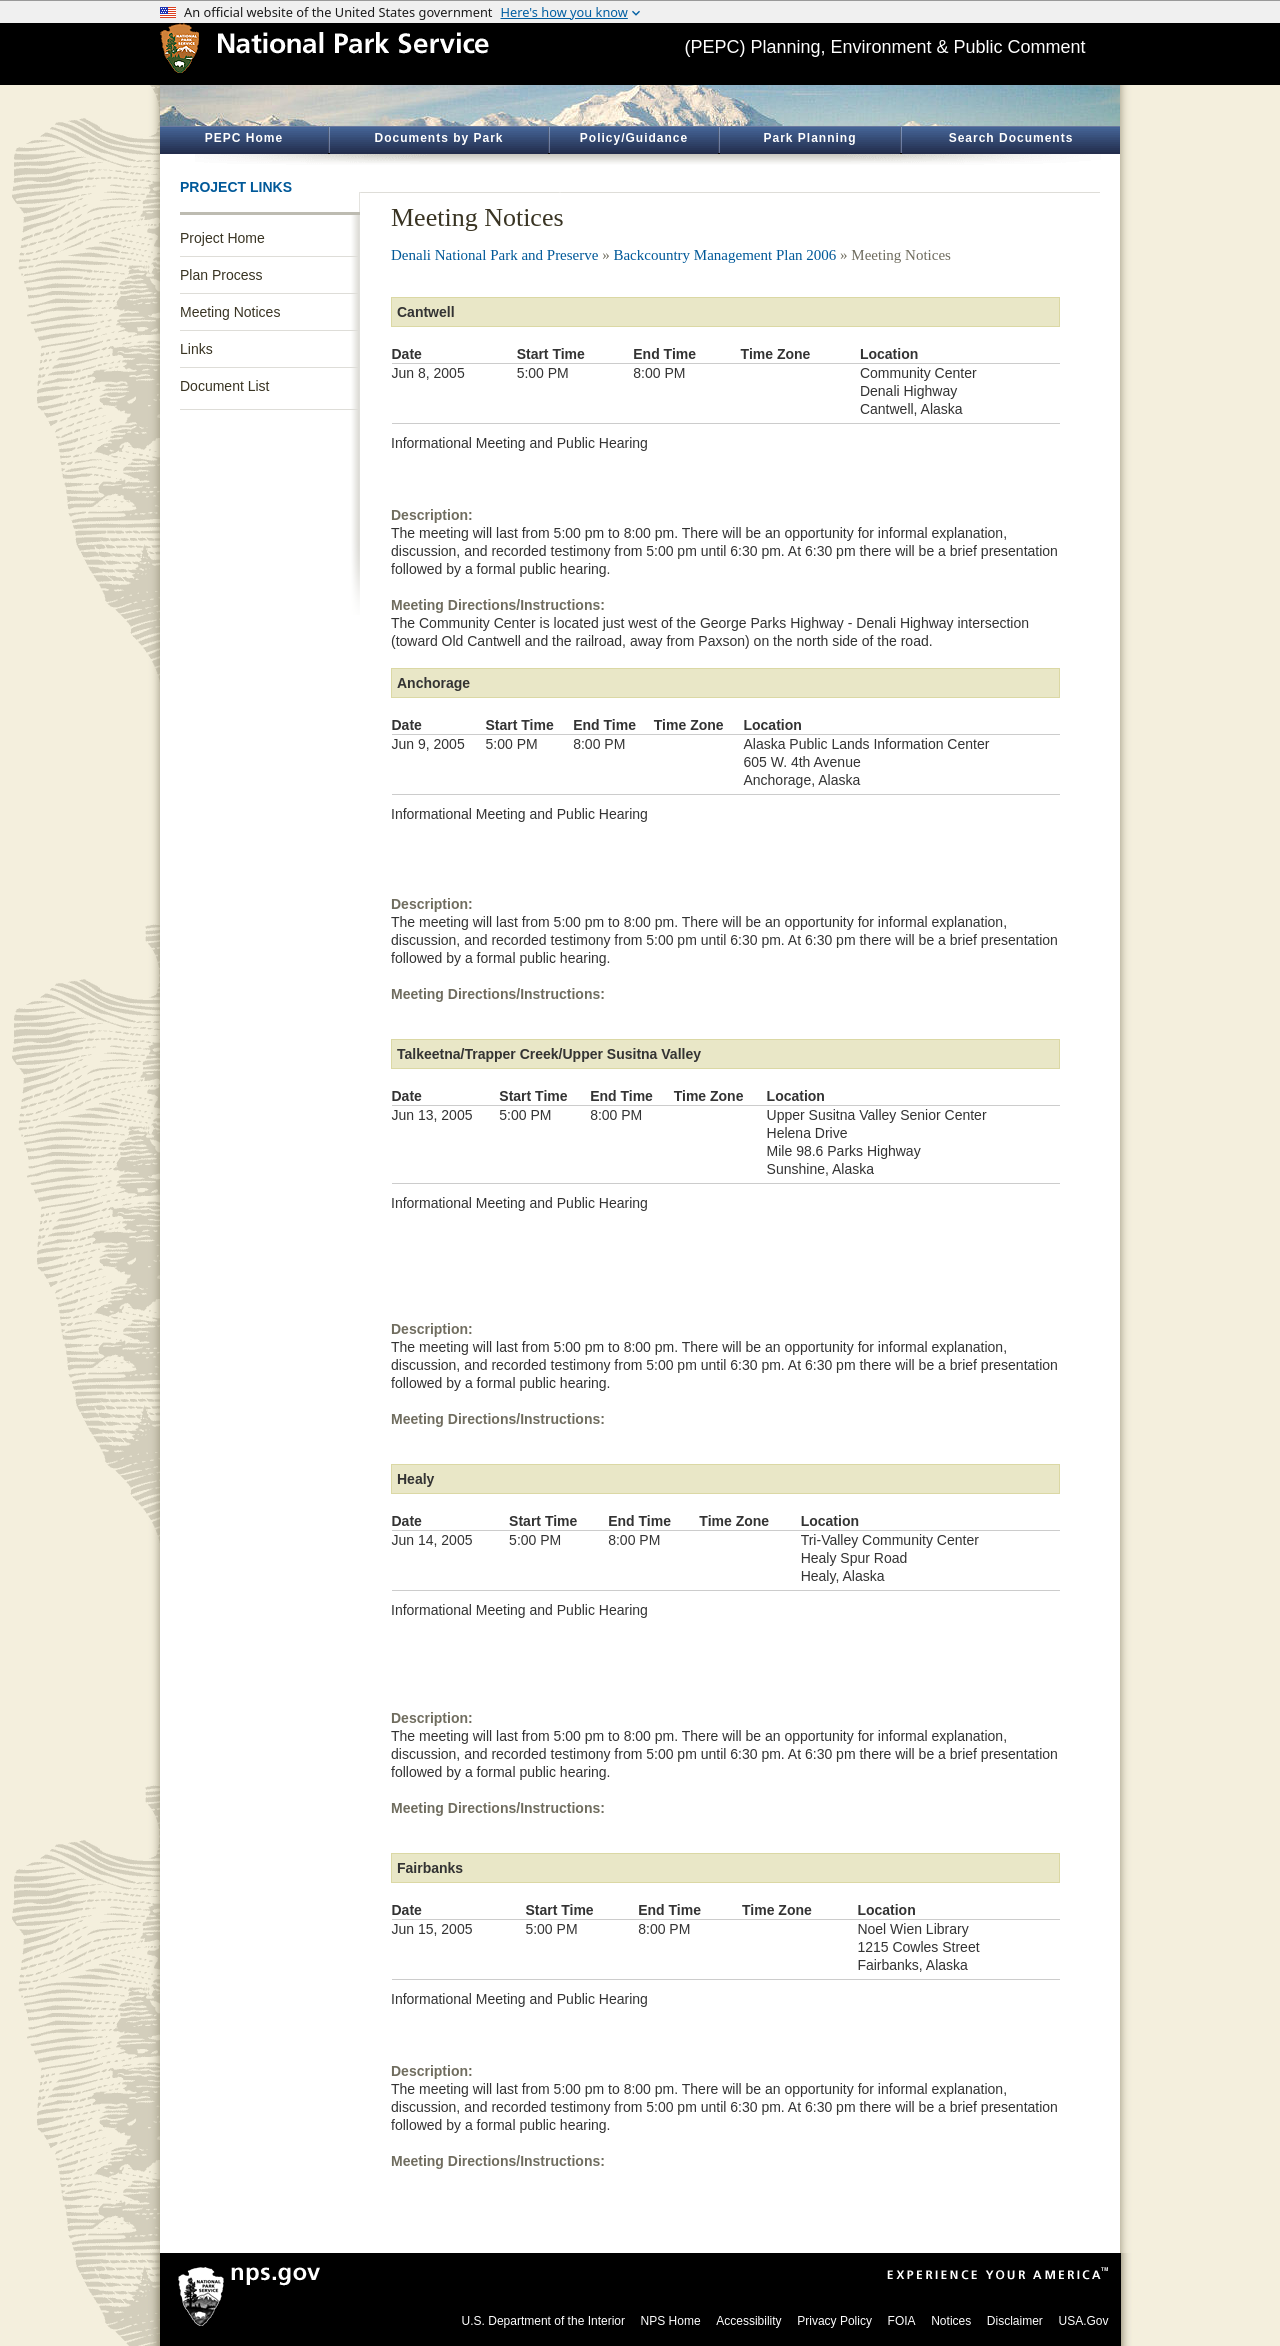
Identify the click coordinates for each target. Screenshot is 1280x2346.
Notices (951, 2321)
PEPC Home (244, 138)
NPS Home (671, 2321)
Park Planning (809, 138)
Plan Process (221, 275)
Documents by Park (438, 138)
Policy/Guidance (634, 138)
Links (196, 349)
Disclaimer (1015, 2321)
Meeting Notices (230, 312)
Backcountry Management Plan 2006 (724, 255)
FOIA (902, 2321)
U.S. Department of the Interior (543, 2321)
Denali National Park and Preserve (494, 255)
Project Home (222, 238)
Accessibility (748, 2321)
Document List (224, 386)
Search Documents (1011, 138)
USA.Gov (1083, 2321)
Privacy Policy (834, 2321)
